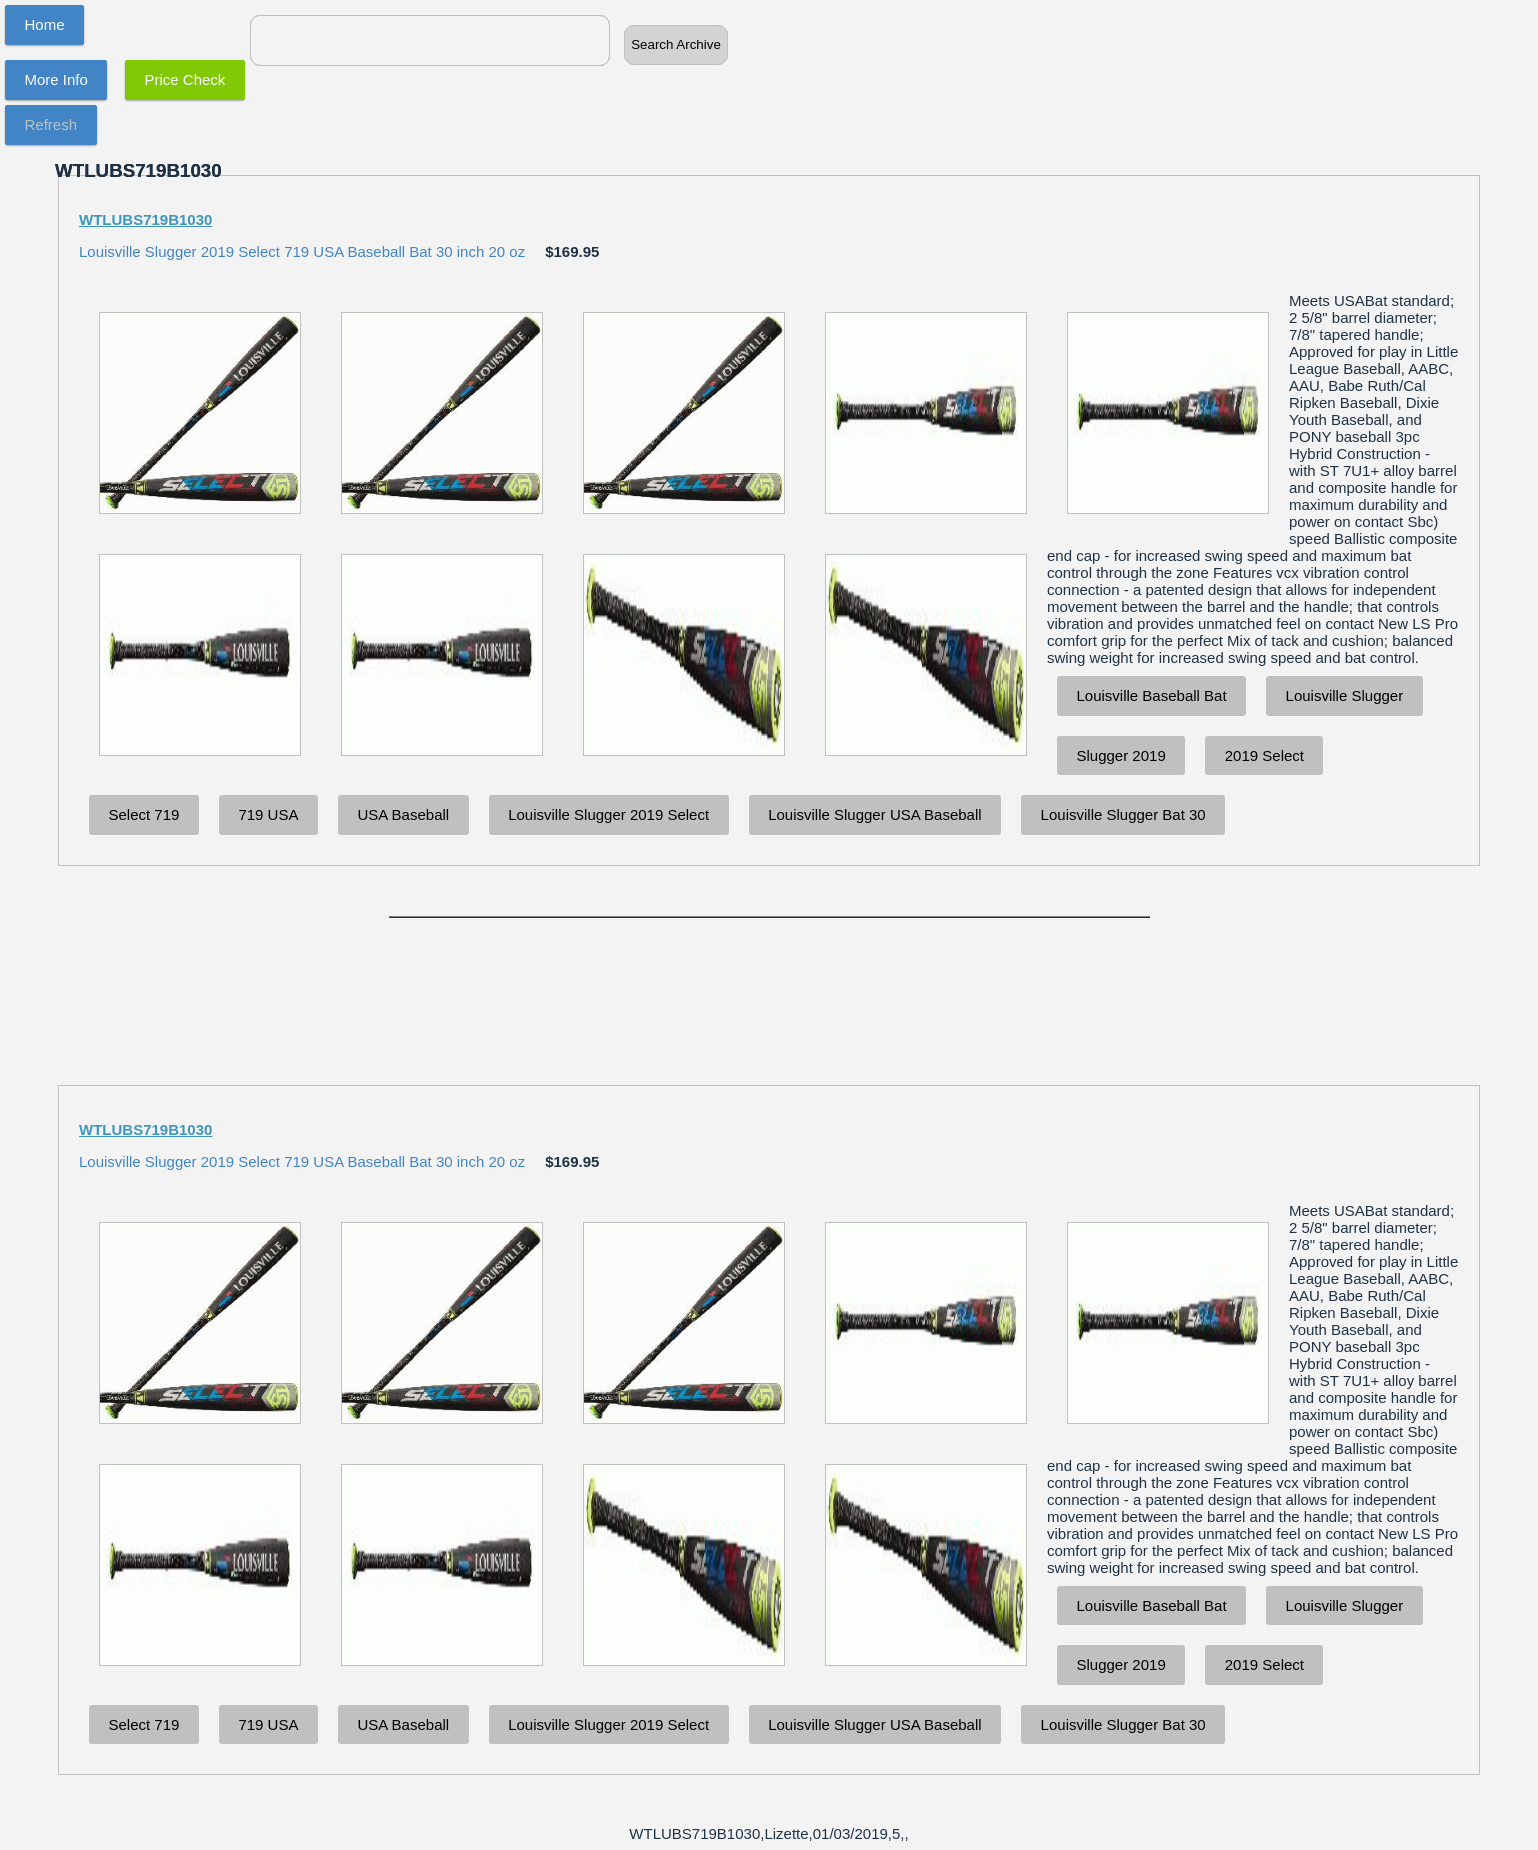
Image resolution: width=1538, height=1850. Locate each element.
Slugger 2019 (1121, 755)
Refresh (51, 124)
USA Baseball (403, 814)
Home (45, 24)
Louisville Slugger (1345, 695)
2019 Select (1264, 755)
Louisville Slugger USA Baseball (874, 814)
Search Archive (676, 44)
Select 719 (144, 814)
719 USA (268, 814)
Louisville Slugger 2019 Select (608, 814)
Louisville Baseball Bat (1152, 695)
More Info (56, 79)
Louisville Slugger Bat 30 (1123, 814)
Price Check (185, 79)
